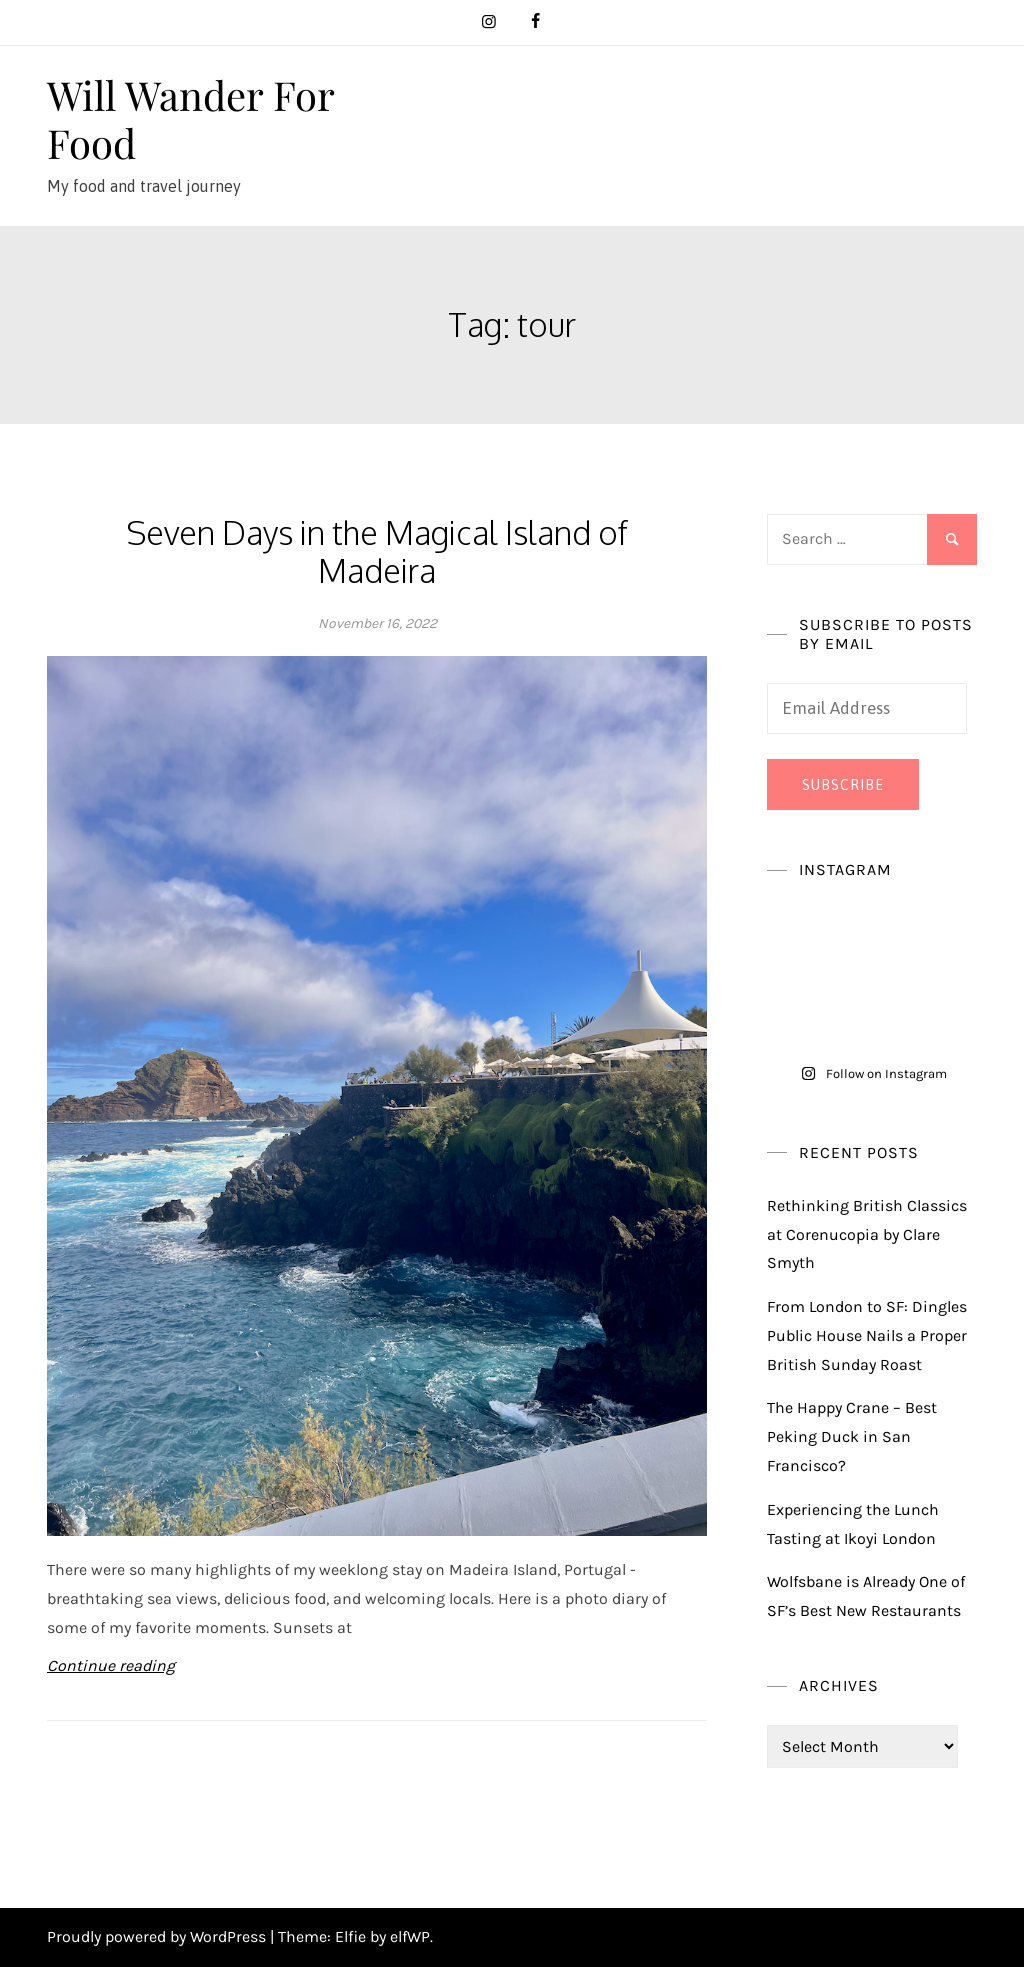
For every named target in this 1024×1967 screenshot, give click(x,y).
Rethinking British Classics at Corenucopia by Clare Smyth (867, 1234)
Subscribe (843, 785)
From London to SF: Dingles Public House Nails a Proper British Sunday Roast (867, 1335)
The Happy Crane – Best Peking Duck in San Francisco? (852, 1436)
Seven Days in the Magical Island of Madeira (377, 551)
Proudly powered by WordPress (158, 1936)
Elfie (350, 1936)
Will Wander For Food (190, 118)
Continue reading (111, 1665)
